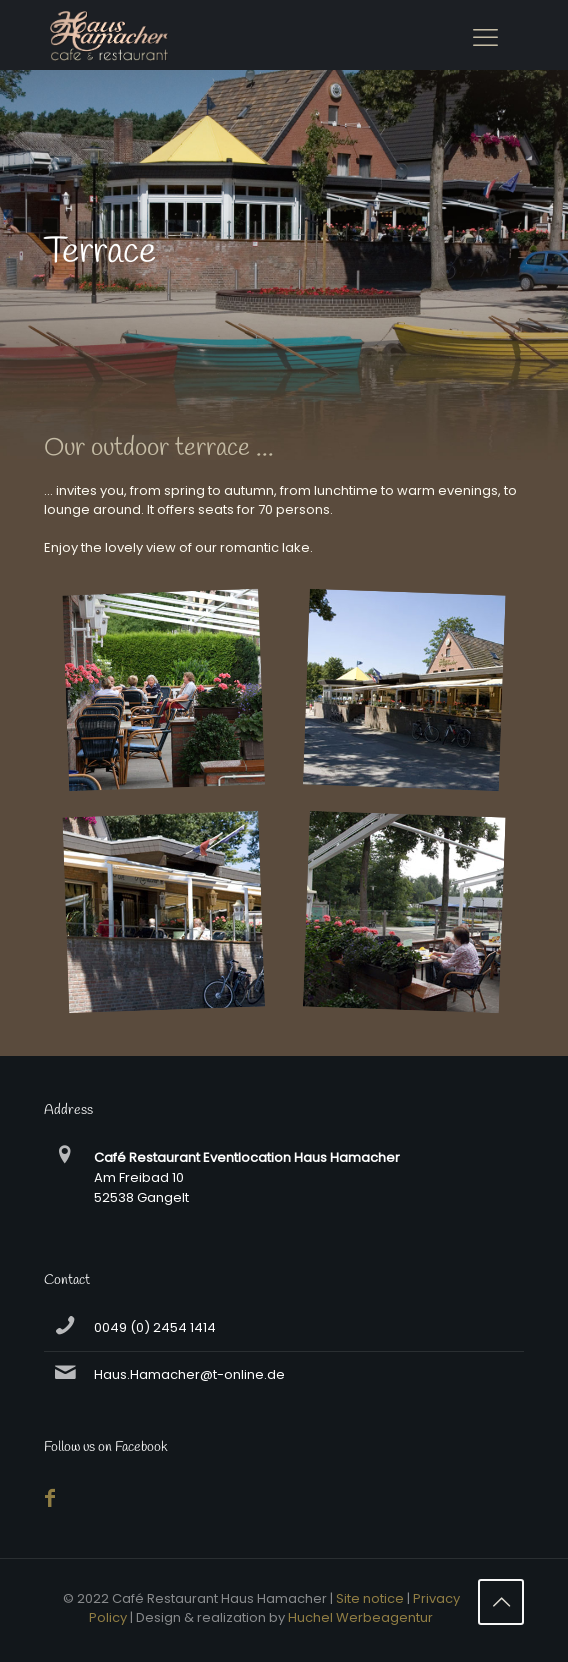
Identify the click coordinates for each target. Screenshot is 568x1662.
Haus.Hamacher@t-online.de (189, 1374)
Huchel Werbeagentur (360, 1617)
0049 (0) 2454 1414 (155, 1327)
